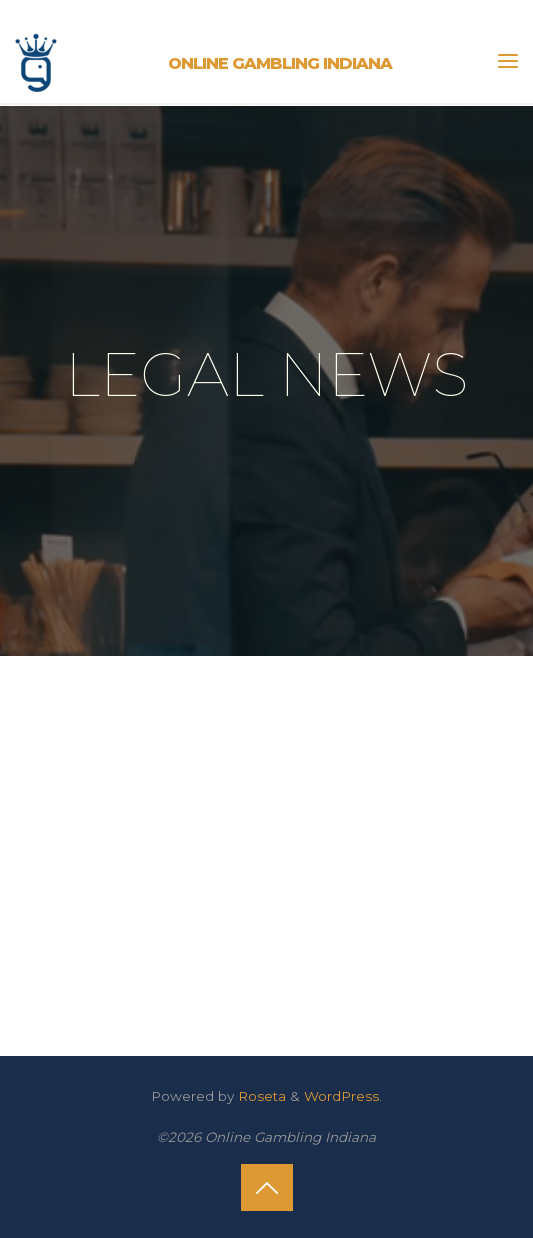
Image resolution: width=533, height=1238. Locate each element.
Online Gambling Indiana (280, 63)
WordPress (341, 1096)
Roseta (260, 1096)
